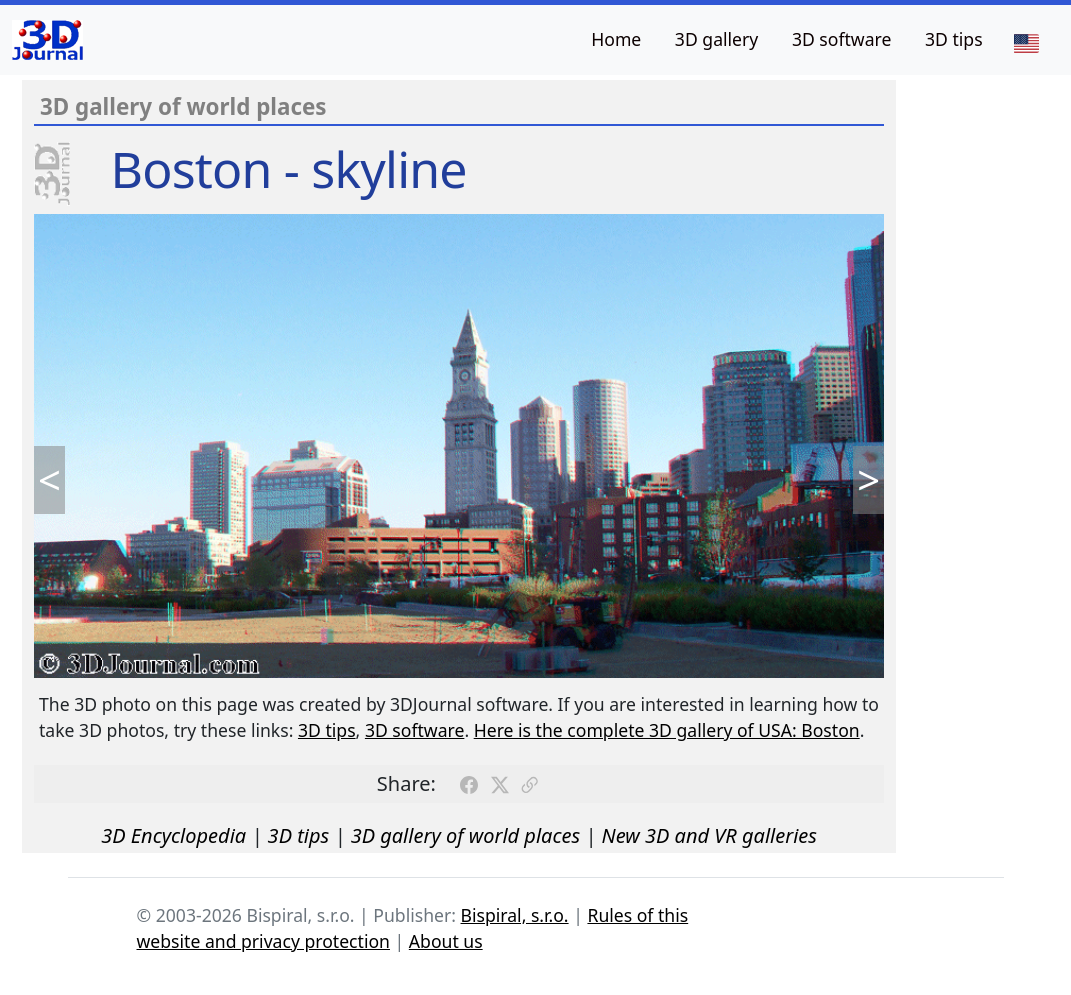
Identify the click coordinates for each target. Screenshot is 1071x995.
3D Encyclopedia (173, 835)
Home (616, 39)
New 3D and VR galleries (709, 835)
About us (446, 941)
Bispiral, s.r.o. (515, 915)
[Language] (1026, 42)
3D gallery (716, 39)
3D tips (954, 39)
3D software (842, 39)
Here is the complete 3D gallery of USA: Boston (667, 730)
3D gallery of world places (466, 835)
